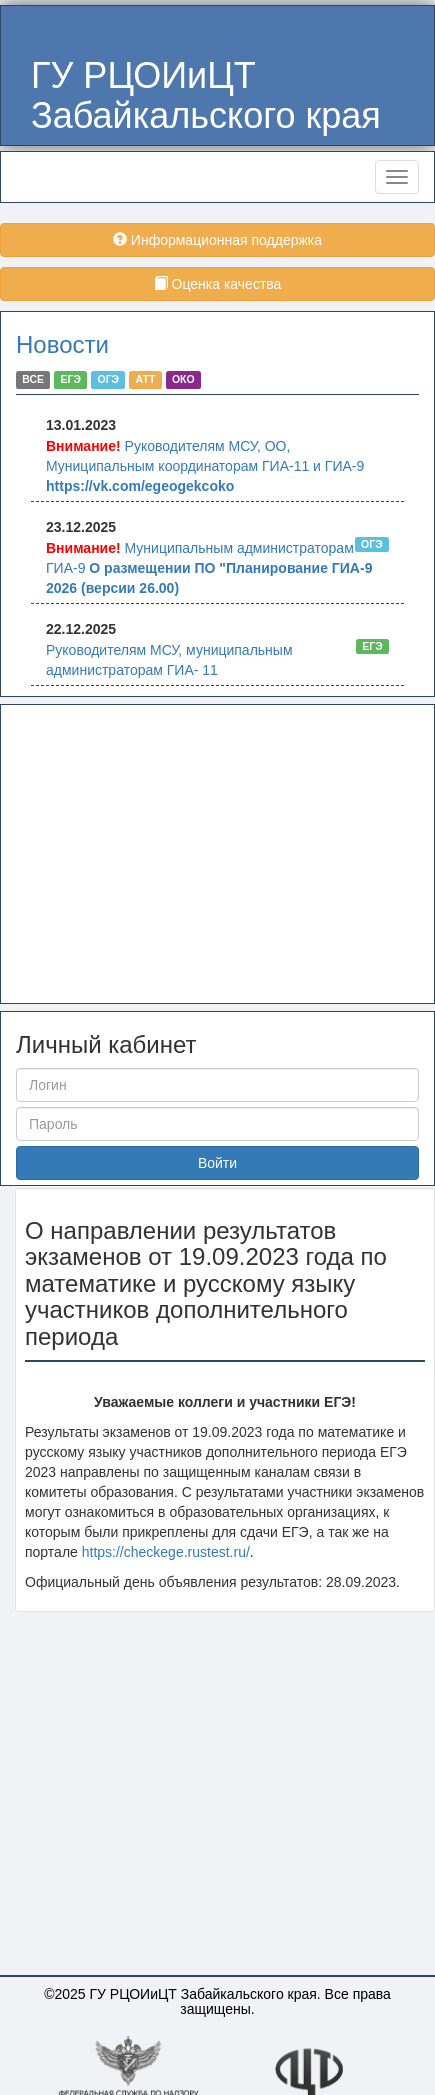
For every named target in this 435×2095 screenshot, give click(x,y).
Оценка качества (218, 284)
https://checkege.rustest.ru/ (166, 1552)
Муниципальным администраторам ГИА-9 (209, 568)
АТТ (146, 380)
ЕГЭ (71, 380)
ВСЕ (33, 380)
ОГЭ (108, 380)
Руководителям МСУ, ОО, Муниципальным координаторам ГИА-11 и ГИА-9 (205, 466)
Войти (217, 1163)
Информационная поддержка (217, 240)
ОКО (183, 380)
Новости (62, 344)
